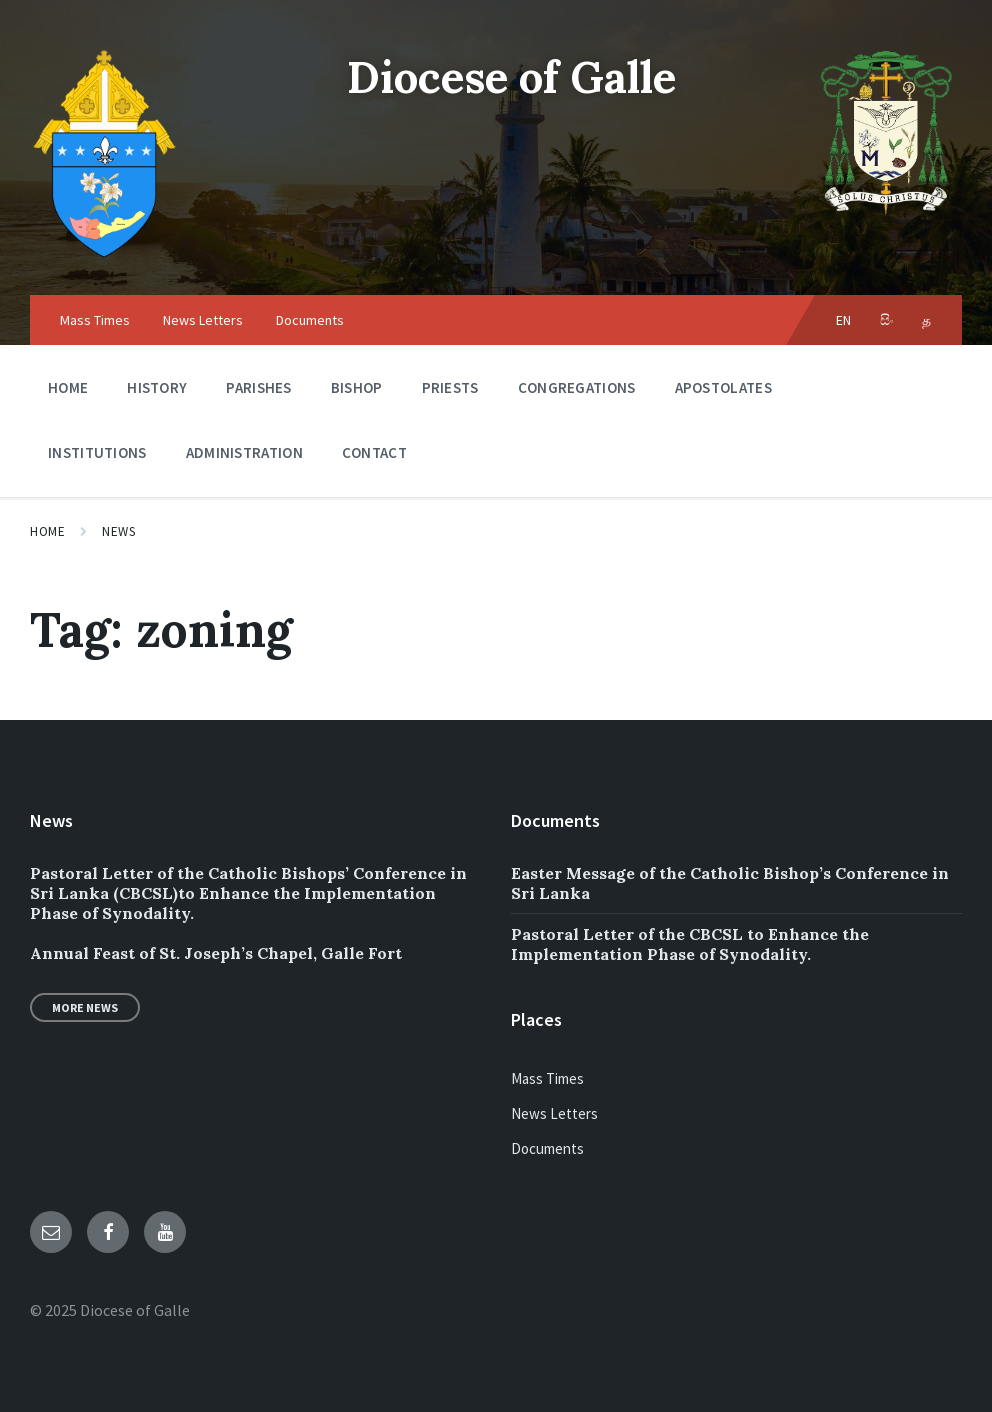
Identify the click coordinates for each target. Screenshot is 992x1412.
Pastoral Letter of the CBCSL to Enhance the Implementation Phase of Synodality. (690, 944)
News (118, 531)
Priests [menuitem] (450, 387)
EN (844, 320)
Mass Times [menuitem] (95, 320)
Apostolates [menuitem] (723, 387)
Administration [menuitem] (244, 452)
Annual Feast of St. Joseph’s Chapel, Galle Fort (216, 953)
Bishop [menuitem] (357, 387)
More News (85, 1007)
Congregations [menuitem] (577, 387)
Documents (547, 1148)
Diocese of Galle (511, 75)
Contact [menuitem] (374, 452)
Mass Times (547, 1078)
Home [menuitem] (68, 387)
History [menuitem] (157, 387)
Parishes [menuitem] (258, 387)
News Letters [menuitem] (203, 320)
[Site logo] (105, 256)
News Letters (554, 1113)
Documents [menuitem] (310, 320)
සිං (887, 320)
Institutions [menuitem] (97, 452)
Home (47, 531)
